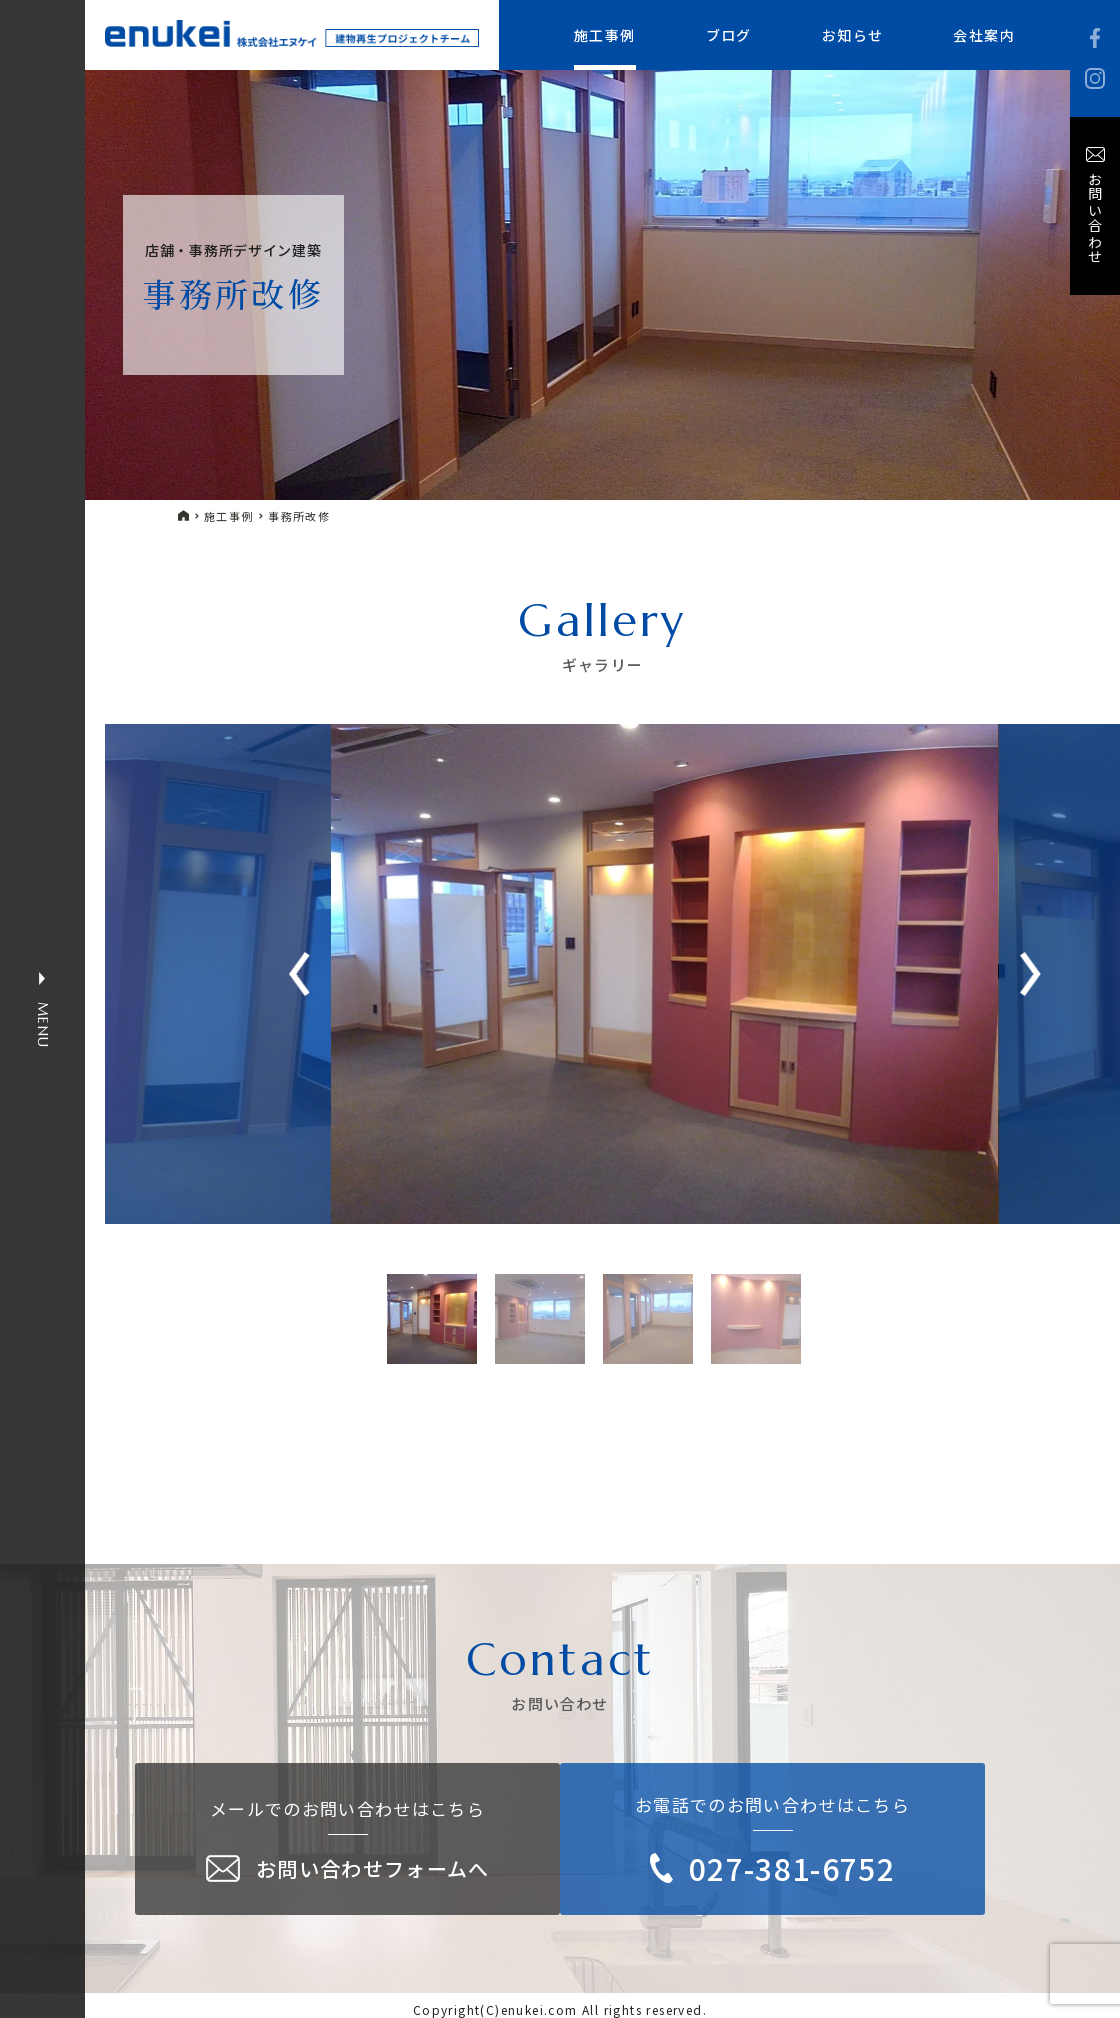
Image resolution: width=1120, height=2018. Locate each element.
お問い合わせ (1095, 218)
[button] (1030, 974)
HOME (184, 515)
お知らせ (853, 35)
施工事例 (605, 35)
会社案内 (984, 35)
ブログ (729, 35)
